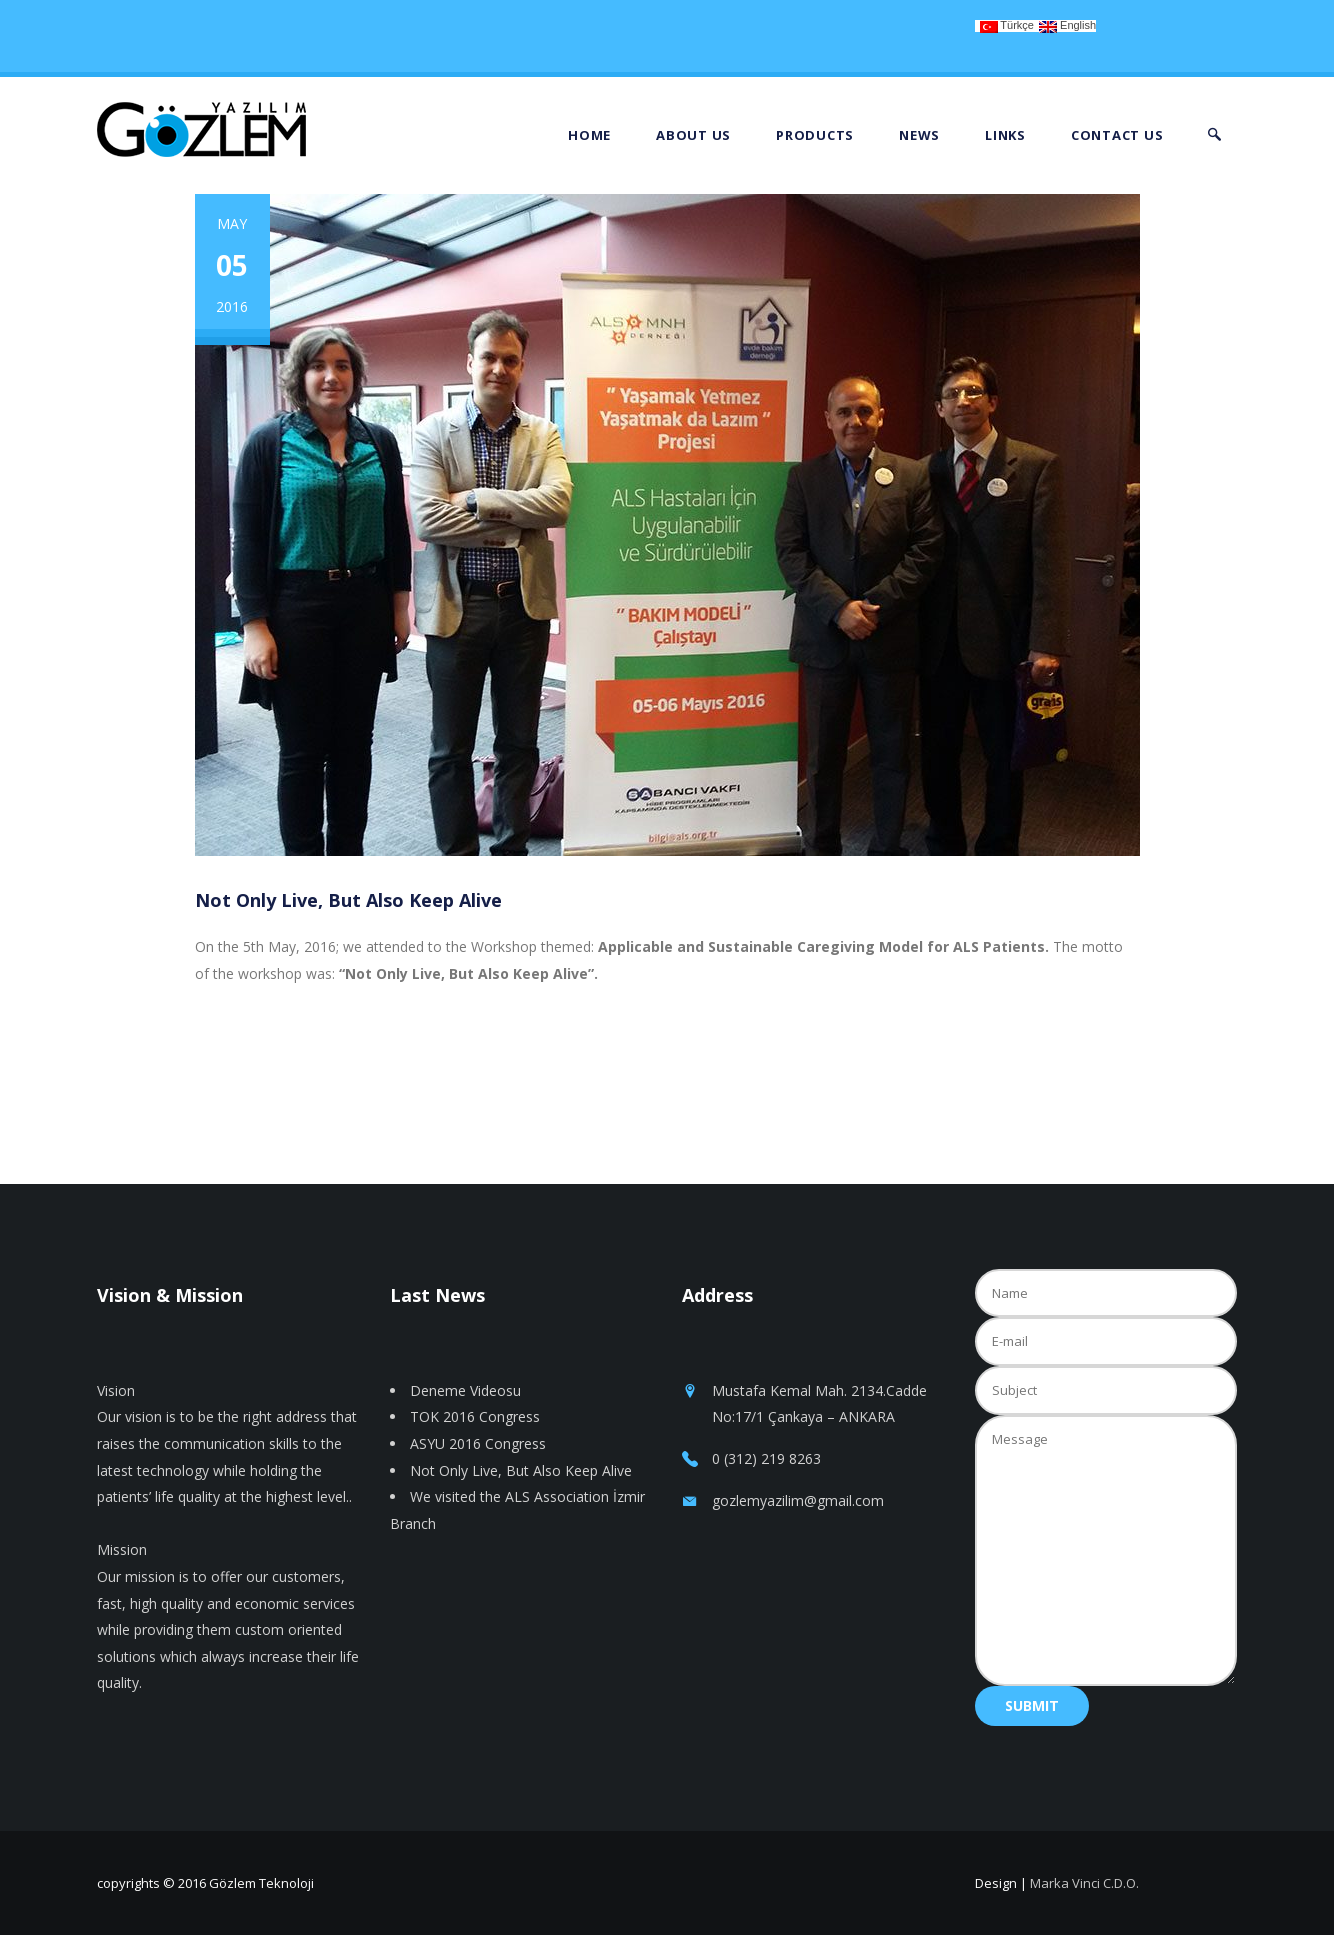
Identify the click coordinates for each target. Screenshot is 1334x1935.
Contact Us (1117, 135)
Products (815, 135)
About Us (693, 135)
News (919, 135)
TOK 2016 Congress (475, 1416)
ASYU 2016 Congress (478, 1443)
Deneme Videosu (465, 1390)
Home (589, 135)
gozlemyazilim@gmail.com (798, 1500)
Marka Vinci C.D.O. (1084, 1883)
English (1067, 26)
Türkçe (1007, 26)
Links (1005, 135)
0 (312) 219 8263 (766, 1458)
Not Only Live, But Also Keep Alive (521, 1470)
